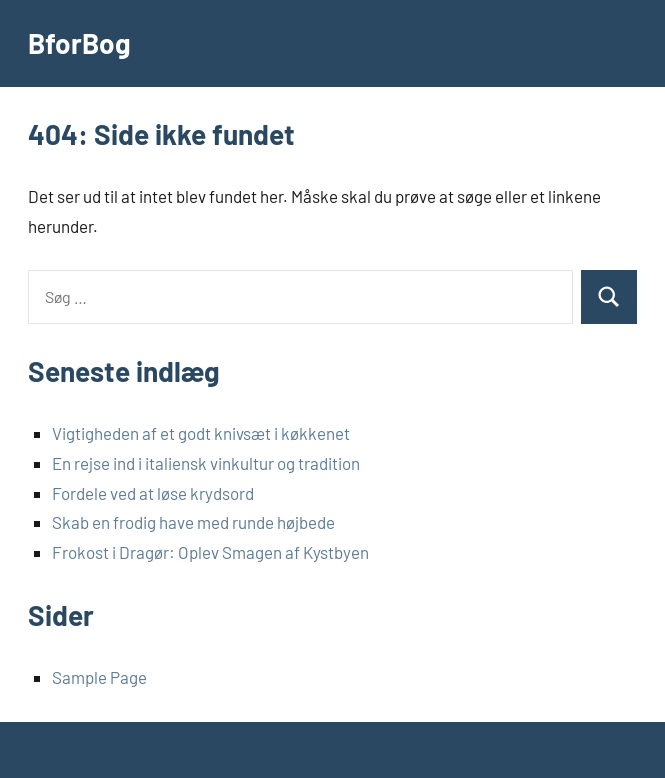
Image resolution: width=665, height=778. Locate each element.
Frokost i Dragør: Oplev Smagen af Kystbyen (210, 552)
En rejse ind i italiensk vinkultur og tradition (206, 463)
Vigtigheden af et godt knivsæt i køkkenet (201, 433)
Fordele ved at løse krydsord (153, 493)
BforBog (79, 43)
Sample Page (99, 677)
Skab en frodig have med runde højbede (193, 522)
